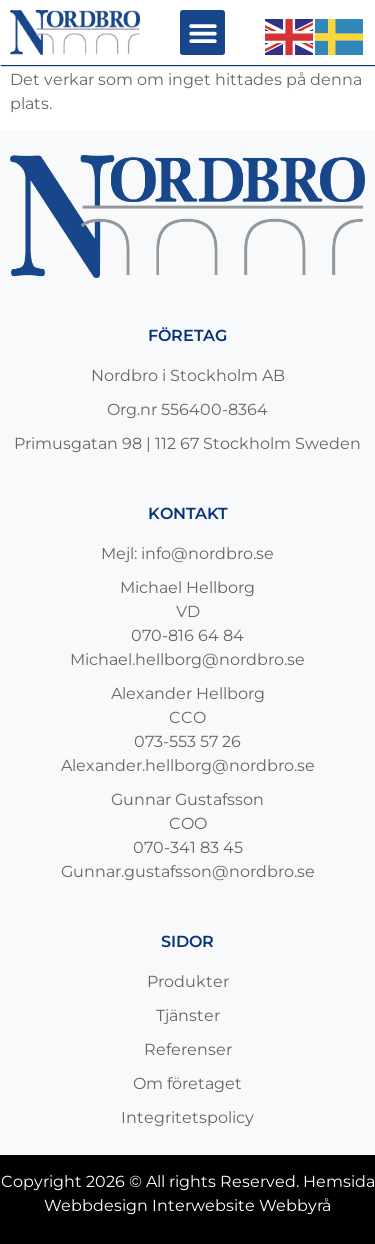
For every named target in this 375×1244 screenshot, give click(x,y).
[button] (202, 32)
